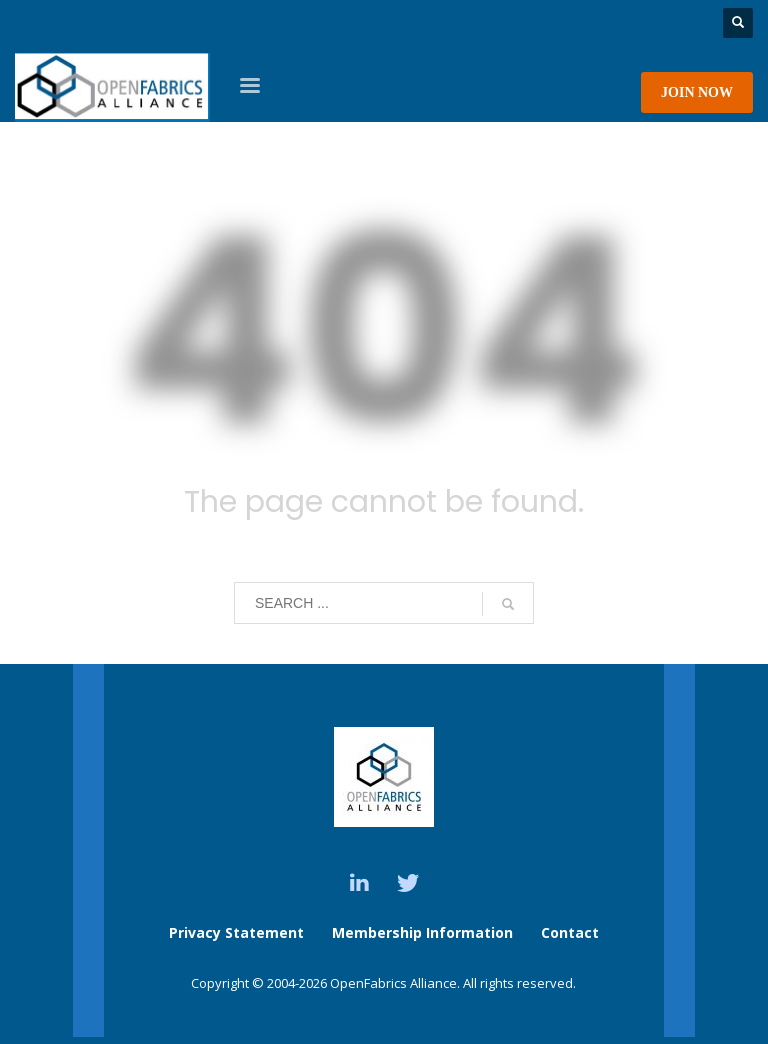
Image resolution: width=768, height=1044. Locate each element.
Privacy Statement (236, 932)
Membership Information (424, 932)
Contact (570, 932)
